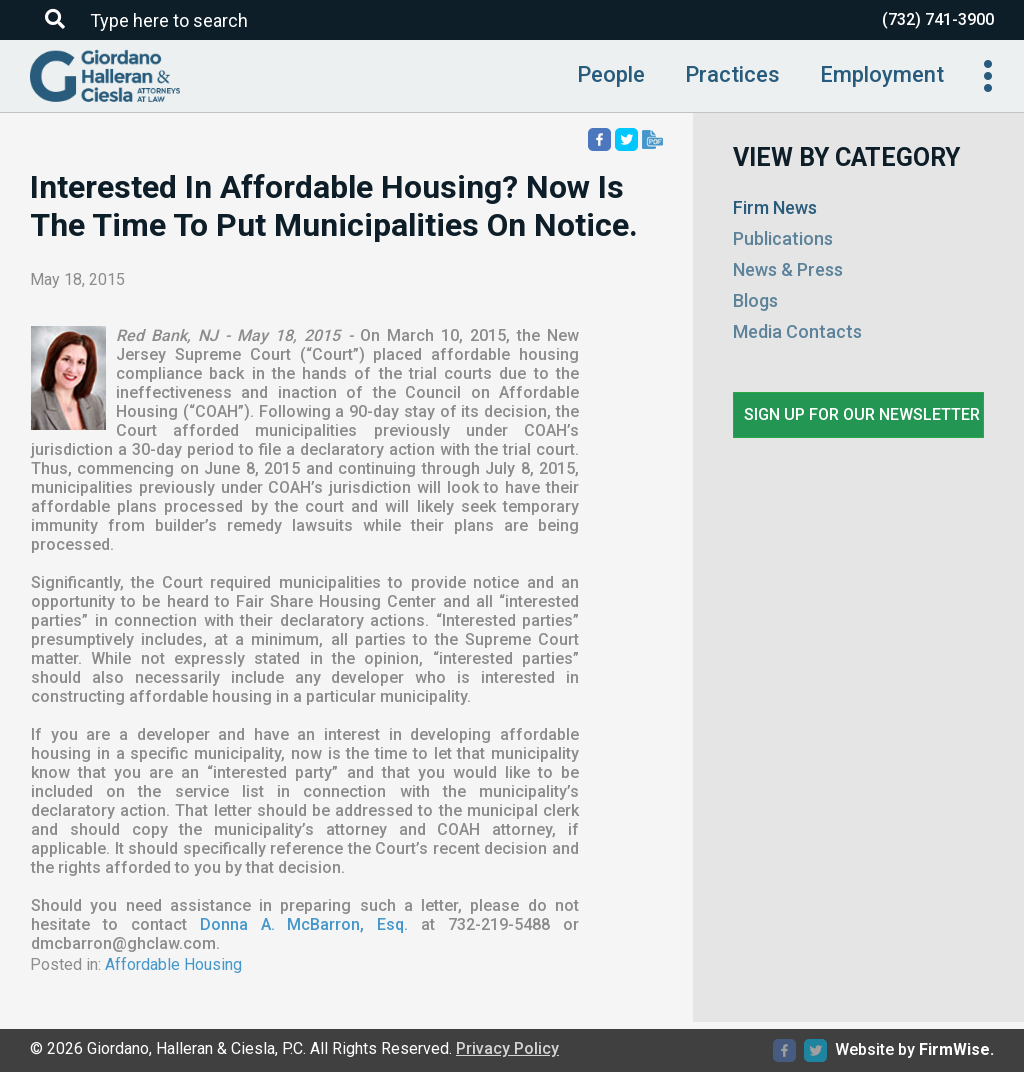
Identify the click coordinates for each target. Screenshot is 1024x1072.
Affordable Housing (173, 964)
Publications (783, 238)
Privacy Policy (507, 1048)
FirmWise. (956, 1049)
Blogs (755, 300)
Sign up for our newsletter (862, 414)
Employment (882, 74)
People (611, 74)
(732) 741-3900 (938, 19)
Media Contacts (797, 331)
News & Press (788, 269)
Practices (732, 74)
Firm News (775, 207)
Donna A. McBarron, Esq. (304, 924)
